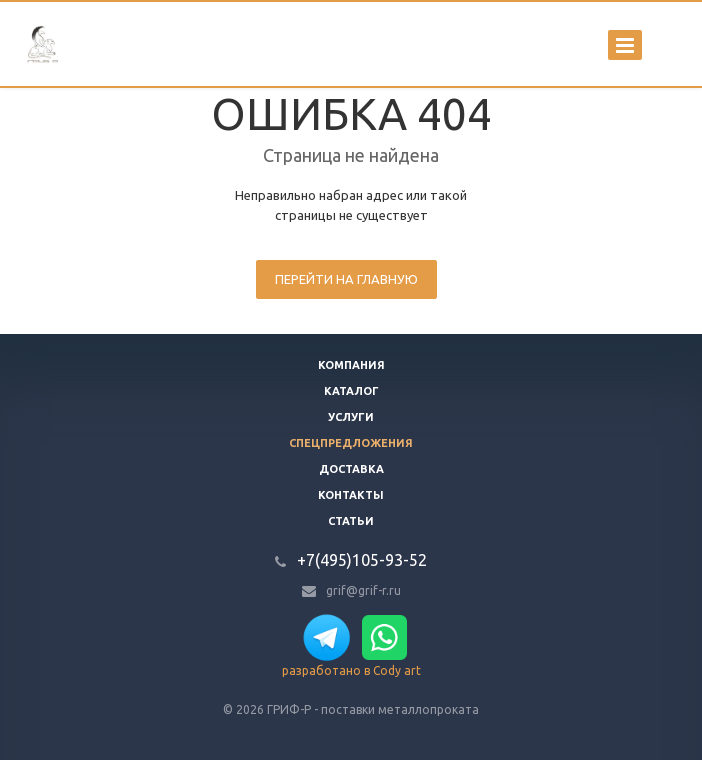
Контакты (351, 495)
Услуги (351, 417)
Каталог (351, 391)
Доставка (351, 469)
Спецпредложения (351, 443)
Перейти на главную (346, 279)
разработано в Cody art (351, 670)
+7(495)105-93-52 (362, 560)
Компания (351, 365)
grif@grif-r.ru (363, 590)
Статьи (351, 521)
